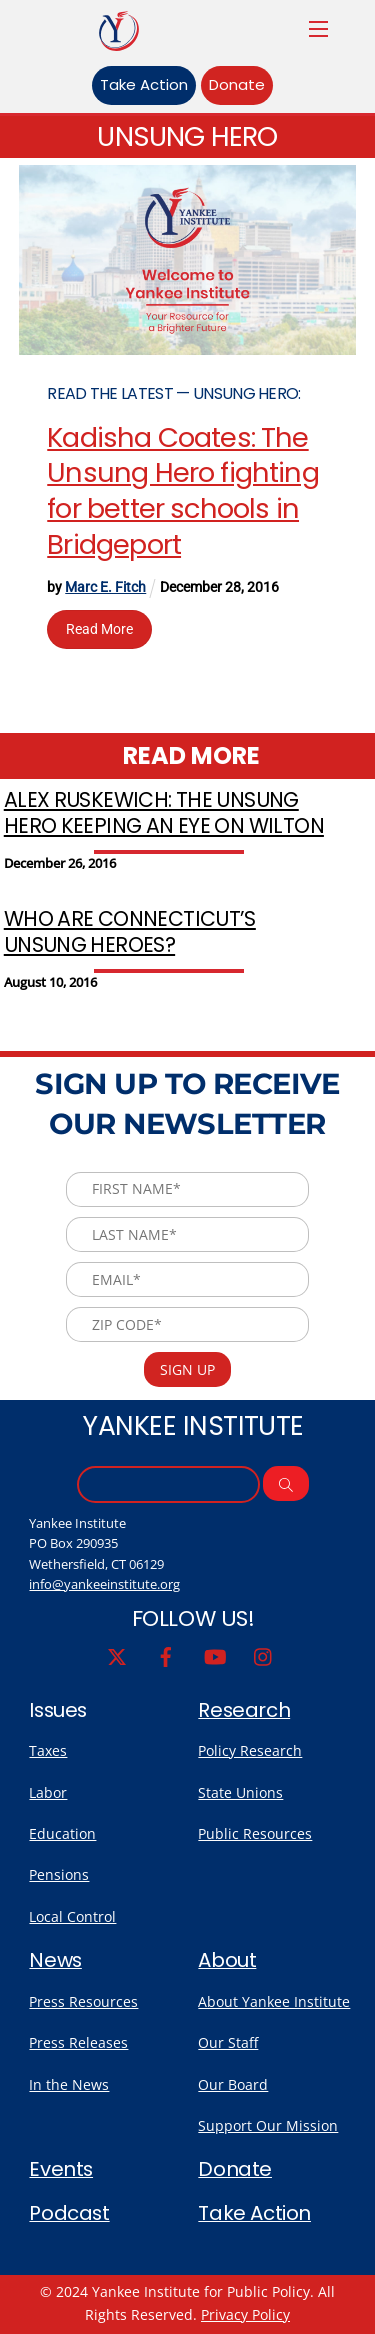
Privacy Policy (245, 2314)
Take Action (144, 84)
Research (244, 1710)
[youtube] (215, 1655)
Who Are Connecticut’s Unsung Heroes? (130, 932)
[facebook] (166, 1655)
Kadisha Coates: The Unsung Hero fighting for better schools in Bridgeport (183, 491)
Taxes (48, 1750)
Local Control (72, 1916)
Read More (99, 629)
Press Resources (83, 2001)
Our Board (233, 2084)
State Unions (240, 1792)
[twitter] (117, 1655)
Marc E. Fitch (105, 587)
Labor (48, 1792)
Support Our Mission (268, 2125)
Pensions (59, 1874)
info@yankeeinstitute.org (104, 1584)
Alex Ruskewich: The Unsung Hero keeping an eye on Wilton (164, 813)
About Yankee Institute (274, 2001)
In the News (69, 2084)
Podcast (69, 2213)
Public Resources (255, 1833)
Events (61, 2169)
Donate (237, 84)
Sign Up (187, 1369)
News (55, 1960)
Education (62, 1833)
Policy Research (250, 1750)
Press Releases (78, 2042)
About (227, 1960)
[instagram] (264, 1655)
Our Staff (228, 2042)
